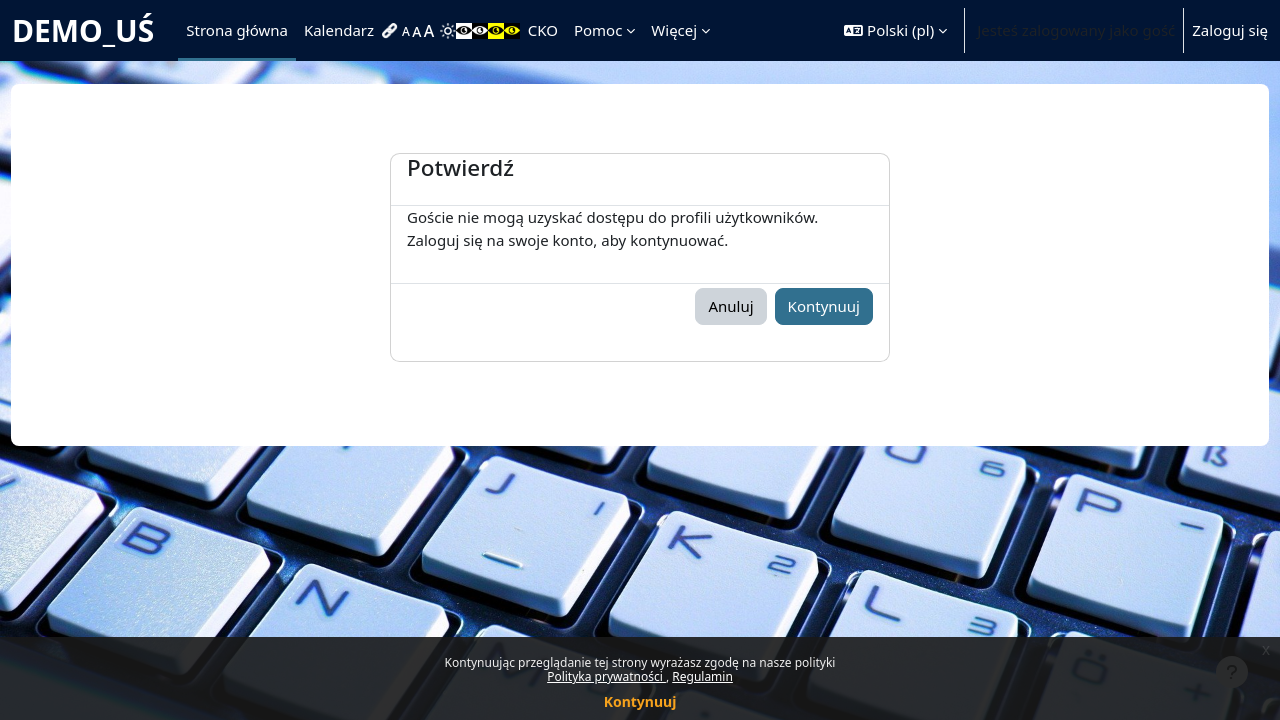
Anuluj (730, 306)
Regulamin (702, 676)
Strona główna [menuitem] (237, 30)
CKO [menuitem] (543, 30)
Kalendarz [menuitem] (339, 30)
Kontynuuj (640, 701)
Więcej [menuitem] (674, 30)
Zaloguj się (1230, 30)
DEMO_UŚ (83, 30)
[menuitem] (392, 31)
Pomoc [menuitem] (598, 30)
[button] (895, 30)
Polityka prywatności (606, 676)
